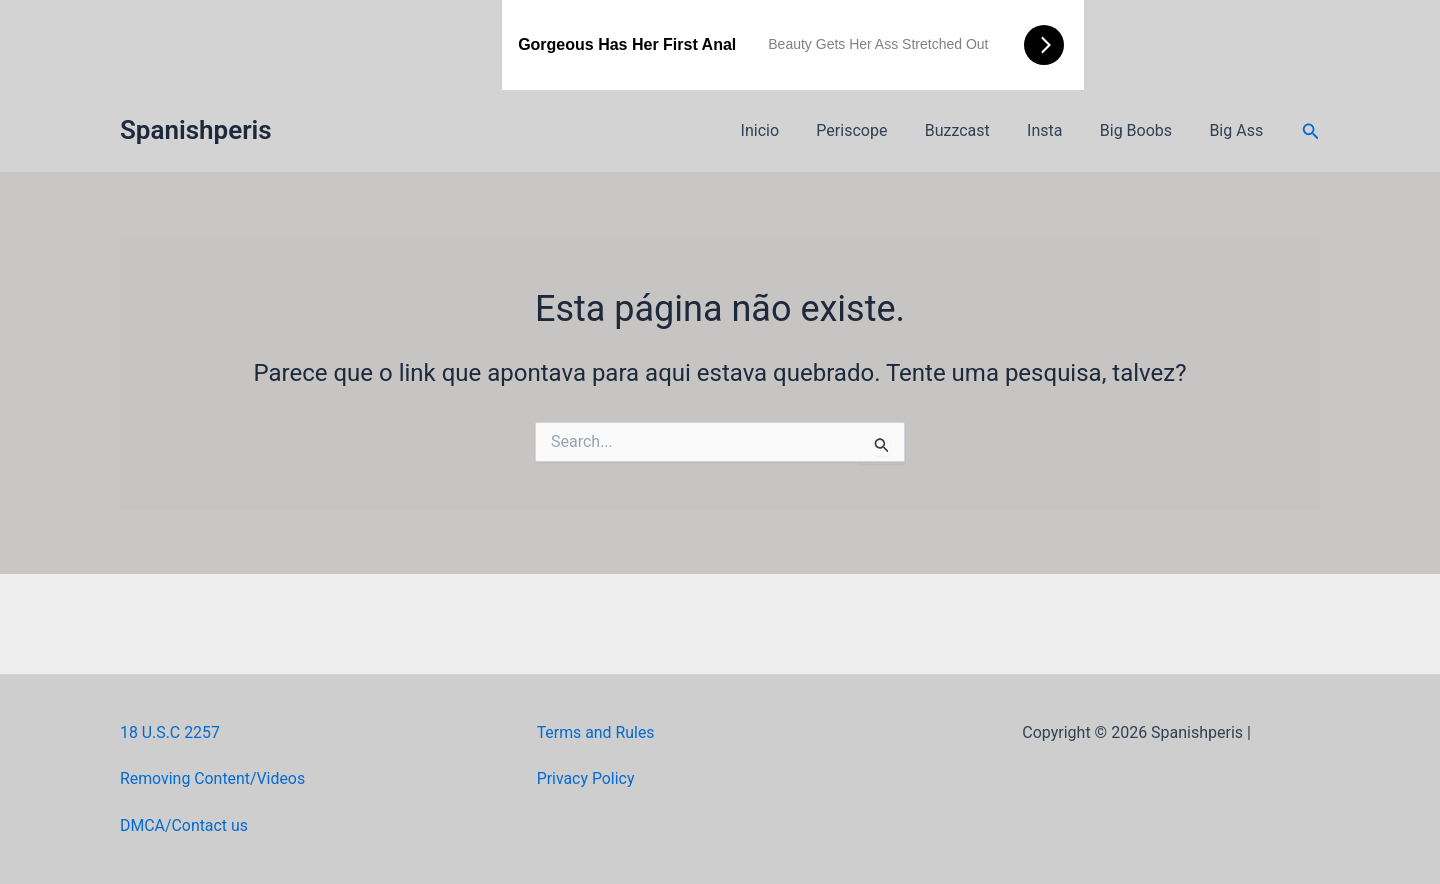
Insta (1057, 130)
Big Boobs (1144, 130)
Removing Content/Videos (213, 778)
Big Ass (1239, 130)
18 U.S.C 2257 (170, 732)
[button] (1311, 131)
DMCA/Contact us (184, 825)
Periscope (875, 130)
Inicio (789, 130)
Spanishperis (196, 130)
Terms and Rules (596, 732)
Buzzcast (975, 130)
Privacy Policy (586, 778)
